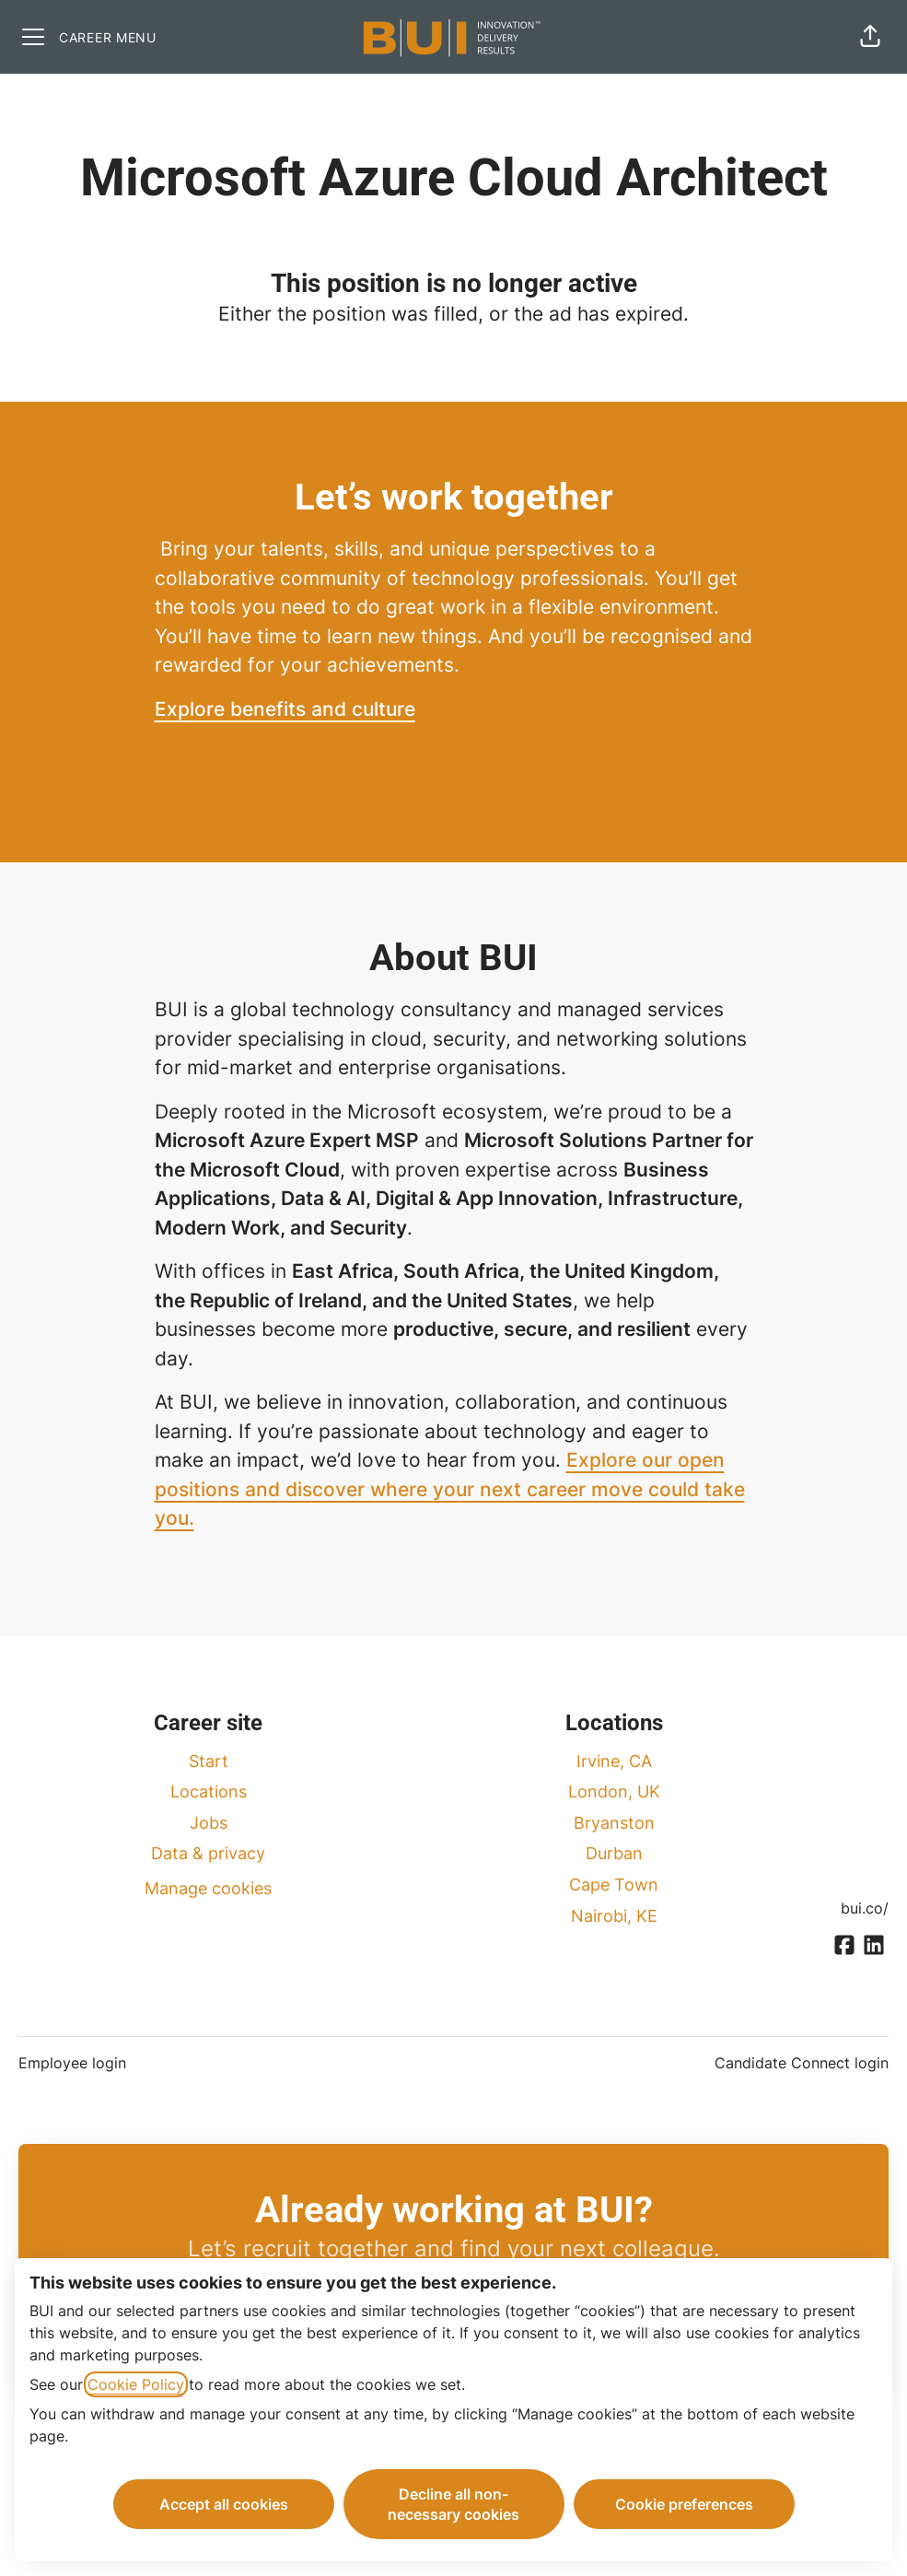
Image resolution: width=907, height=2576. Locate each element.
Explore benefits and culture (285, 708)
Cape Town (613, 1884)
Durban (614, 1853)
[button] (870, 37)
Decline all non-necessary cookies (453, 2504)
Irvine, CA (614, 1761)
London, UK (614, 1791)
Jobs (208, 1822)
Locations (208, 1791)
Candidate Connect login (802, 2063)
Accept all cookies (223, 2504)
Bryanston (614, 1822)
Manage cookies (208, 1888)
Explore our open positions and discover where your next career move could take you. (450, 1488)
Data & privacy (208, 1853)
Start (208, 1761)
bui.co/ (865, 1908)
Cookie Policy (135, 2384)
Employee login (72, 2063)
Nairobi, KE (614, 1916)
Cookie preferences (684, 2504)
